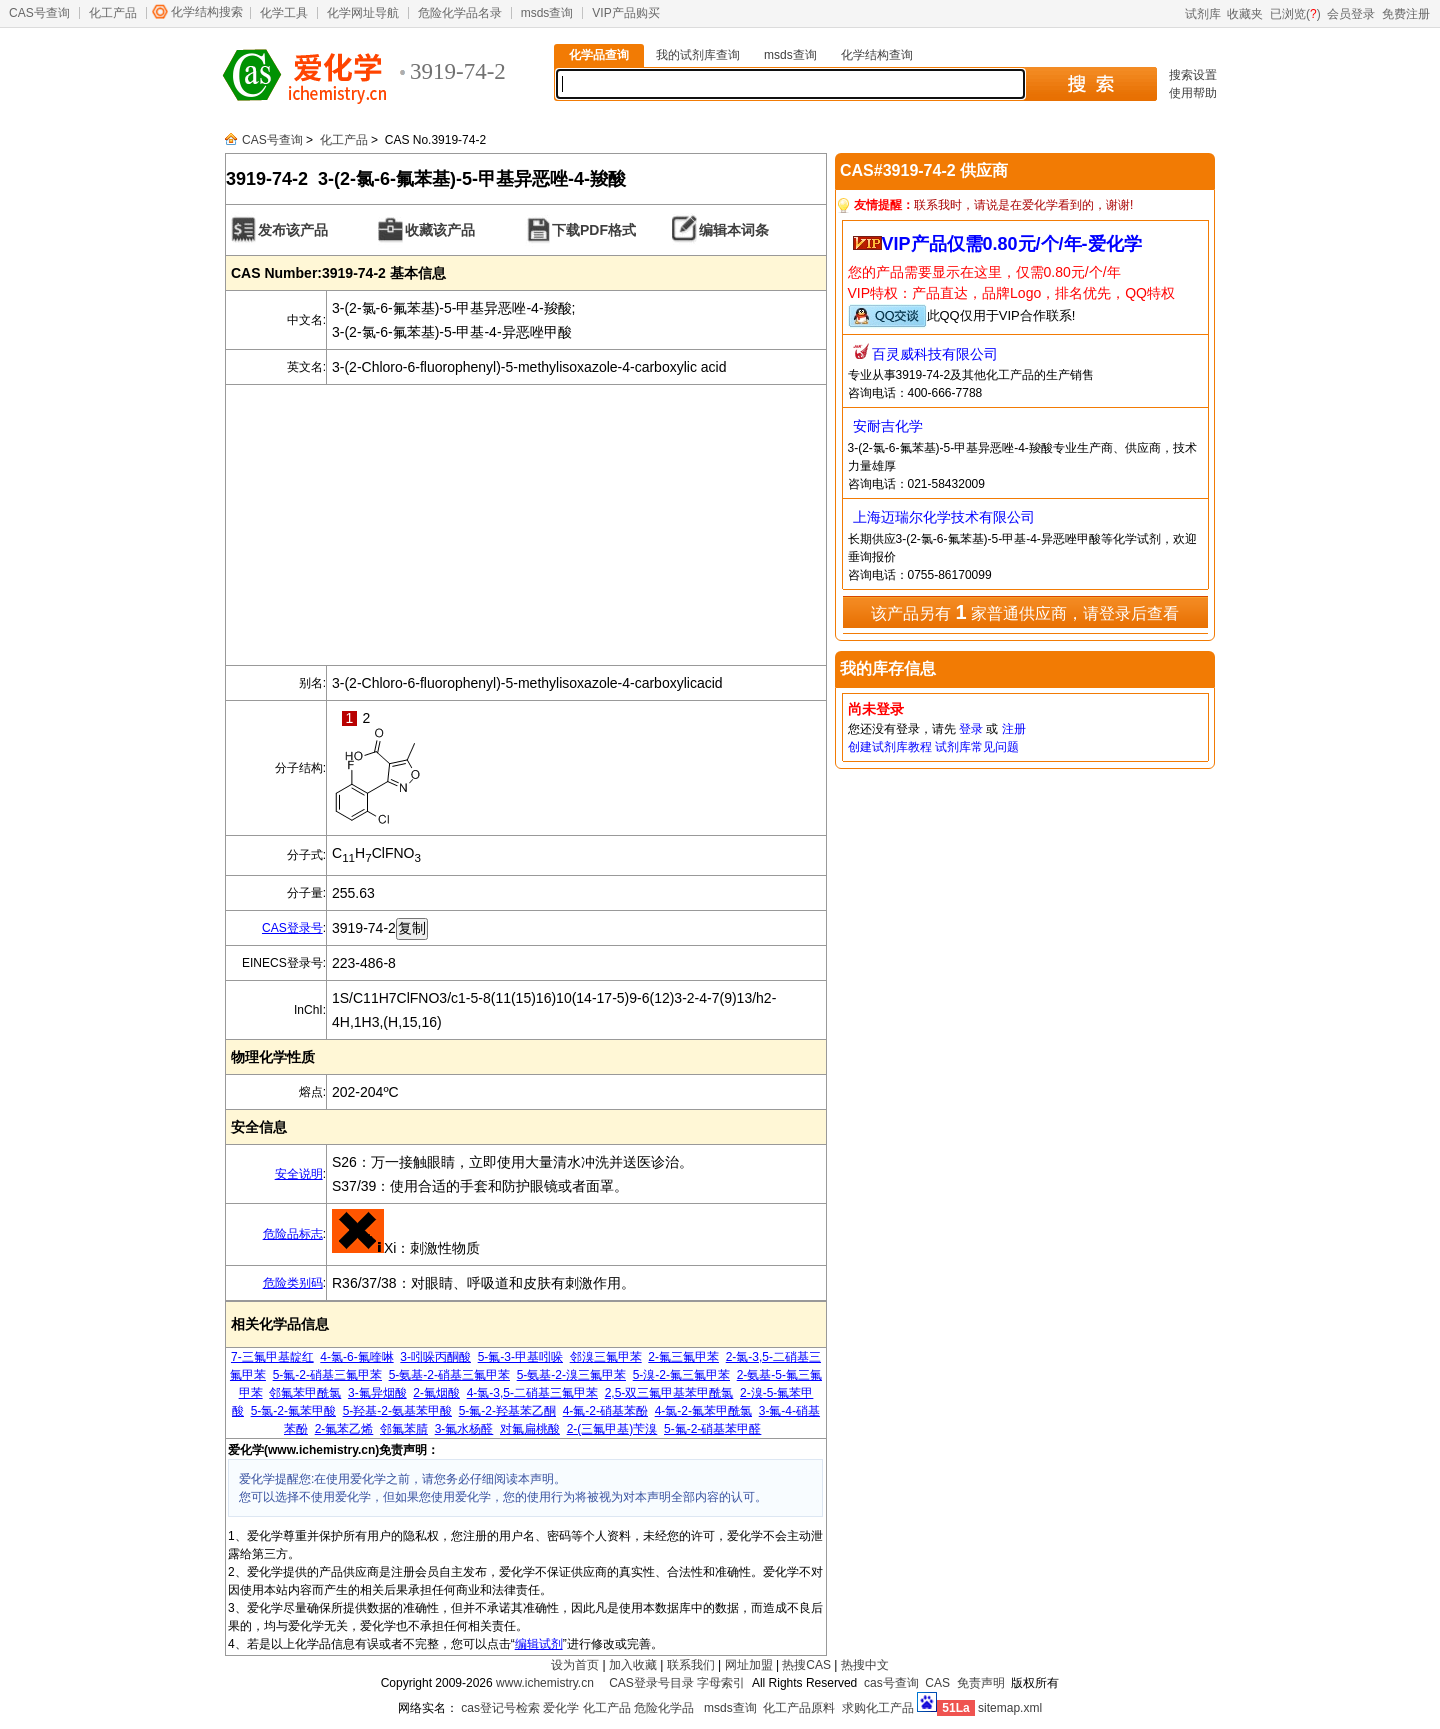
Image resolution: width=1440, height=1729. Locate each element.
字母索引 (721, 1683)
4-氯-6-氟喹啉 (356, 1357)
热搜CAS (806, 1665)
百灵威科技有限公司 (935, 354)
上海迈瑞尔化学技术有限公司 (944, 517)
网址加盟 (749, 1665)
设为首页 (575, 1665)
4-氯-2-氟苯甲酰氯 (703, 1411)
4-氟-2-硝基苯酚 (605, 1411)
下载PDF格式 (594, 230)
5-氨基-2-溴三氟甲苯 (571, 1375)
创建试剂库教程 (890, 747)
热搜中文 (865, 1665)
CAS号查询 (39, 13)
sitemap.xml (1010, 1708)
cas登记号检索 (500, 1708)
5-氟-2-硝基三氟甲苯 (327, 1375)
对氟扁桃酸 (530, 1429)
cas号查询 (891, 1683)
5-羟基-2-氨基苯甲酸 (397, 1411)
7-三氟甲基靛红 (272, 1357)
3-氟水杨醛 (464, 1429)
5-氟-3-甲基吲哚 (520, 1357)
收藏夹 (1245, 14)
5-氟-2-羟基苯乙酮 (507, 1411)
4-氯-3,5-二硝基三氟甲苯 (532, 1393)
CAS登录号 (292, 928)
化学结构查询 (877, 55)
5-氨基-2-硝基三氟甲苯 (449, 1375)
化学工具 (284, 13)
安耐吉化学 (888, 426)
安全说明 (299, 1174)
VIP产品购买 (625, 13)
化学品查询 (599, 55)
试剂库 (1203, 14)
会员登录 (1351, 14)
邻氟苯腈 (404, 1429)
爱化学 (561, 1708)
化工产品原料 (799, 1708)
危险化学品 (664, 1708)
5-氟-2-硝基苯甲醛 (712, 1429)
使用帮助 (1193, 93)
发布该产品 (293, 230)
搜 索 (1090, 84)
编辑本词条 (734, 230)
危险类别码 (293, 1283)
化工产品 (113, 13)
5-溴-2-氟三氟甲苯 (681, 1375)
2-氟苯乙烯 (344, 1429)
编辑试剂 (539, 1644)
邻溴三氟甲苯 (606, 1357)
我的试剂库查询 (698, 55)
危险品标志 (293, 1234)
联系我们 (691, 1665)
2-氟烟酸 (436, 1393)
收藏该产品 (440, 230)
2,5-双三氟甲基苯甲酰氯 (669, 1393)
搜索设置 (1193, 75)
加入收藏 (633, 1665)
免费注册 (1406, 14)
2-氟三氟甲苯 (683, 1357)
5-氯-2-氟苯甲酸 (293, 1411)
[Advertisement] (526, 525)
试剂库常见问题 (977, 747)
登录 (971, 729)
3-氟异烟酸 (377, 1393)
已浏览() (1295, 14)
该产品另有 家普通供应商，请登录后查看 (1025, 612)
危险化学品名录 (460, 13)
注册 (1014, 729)
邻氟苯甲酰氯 (305, 1393)
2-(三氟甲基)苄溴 (612, 1429)
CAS (937, 1683)
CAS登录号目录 (651, 1683)
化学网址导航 (363, 13)
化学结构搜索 (207, 12)
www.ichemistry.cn (545, 1683)
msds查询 (547, 13)
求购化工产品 (878, 1708)
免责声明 (981, 1683)
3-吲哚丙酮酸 (435, 1357)
